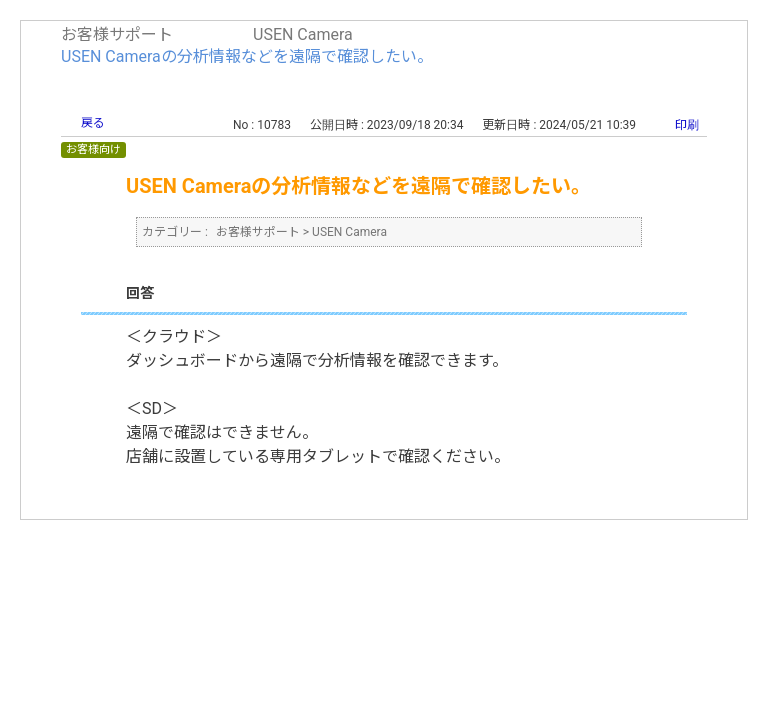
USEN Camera (303, 34)
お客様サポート (117, 34)
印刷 (687, 125)
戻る (93, 123)
